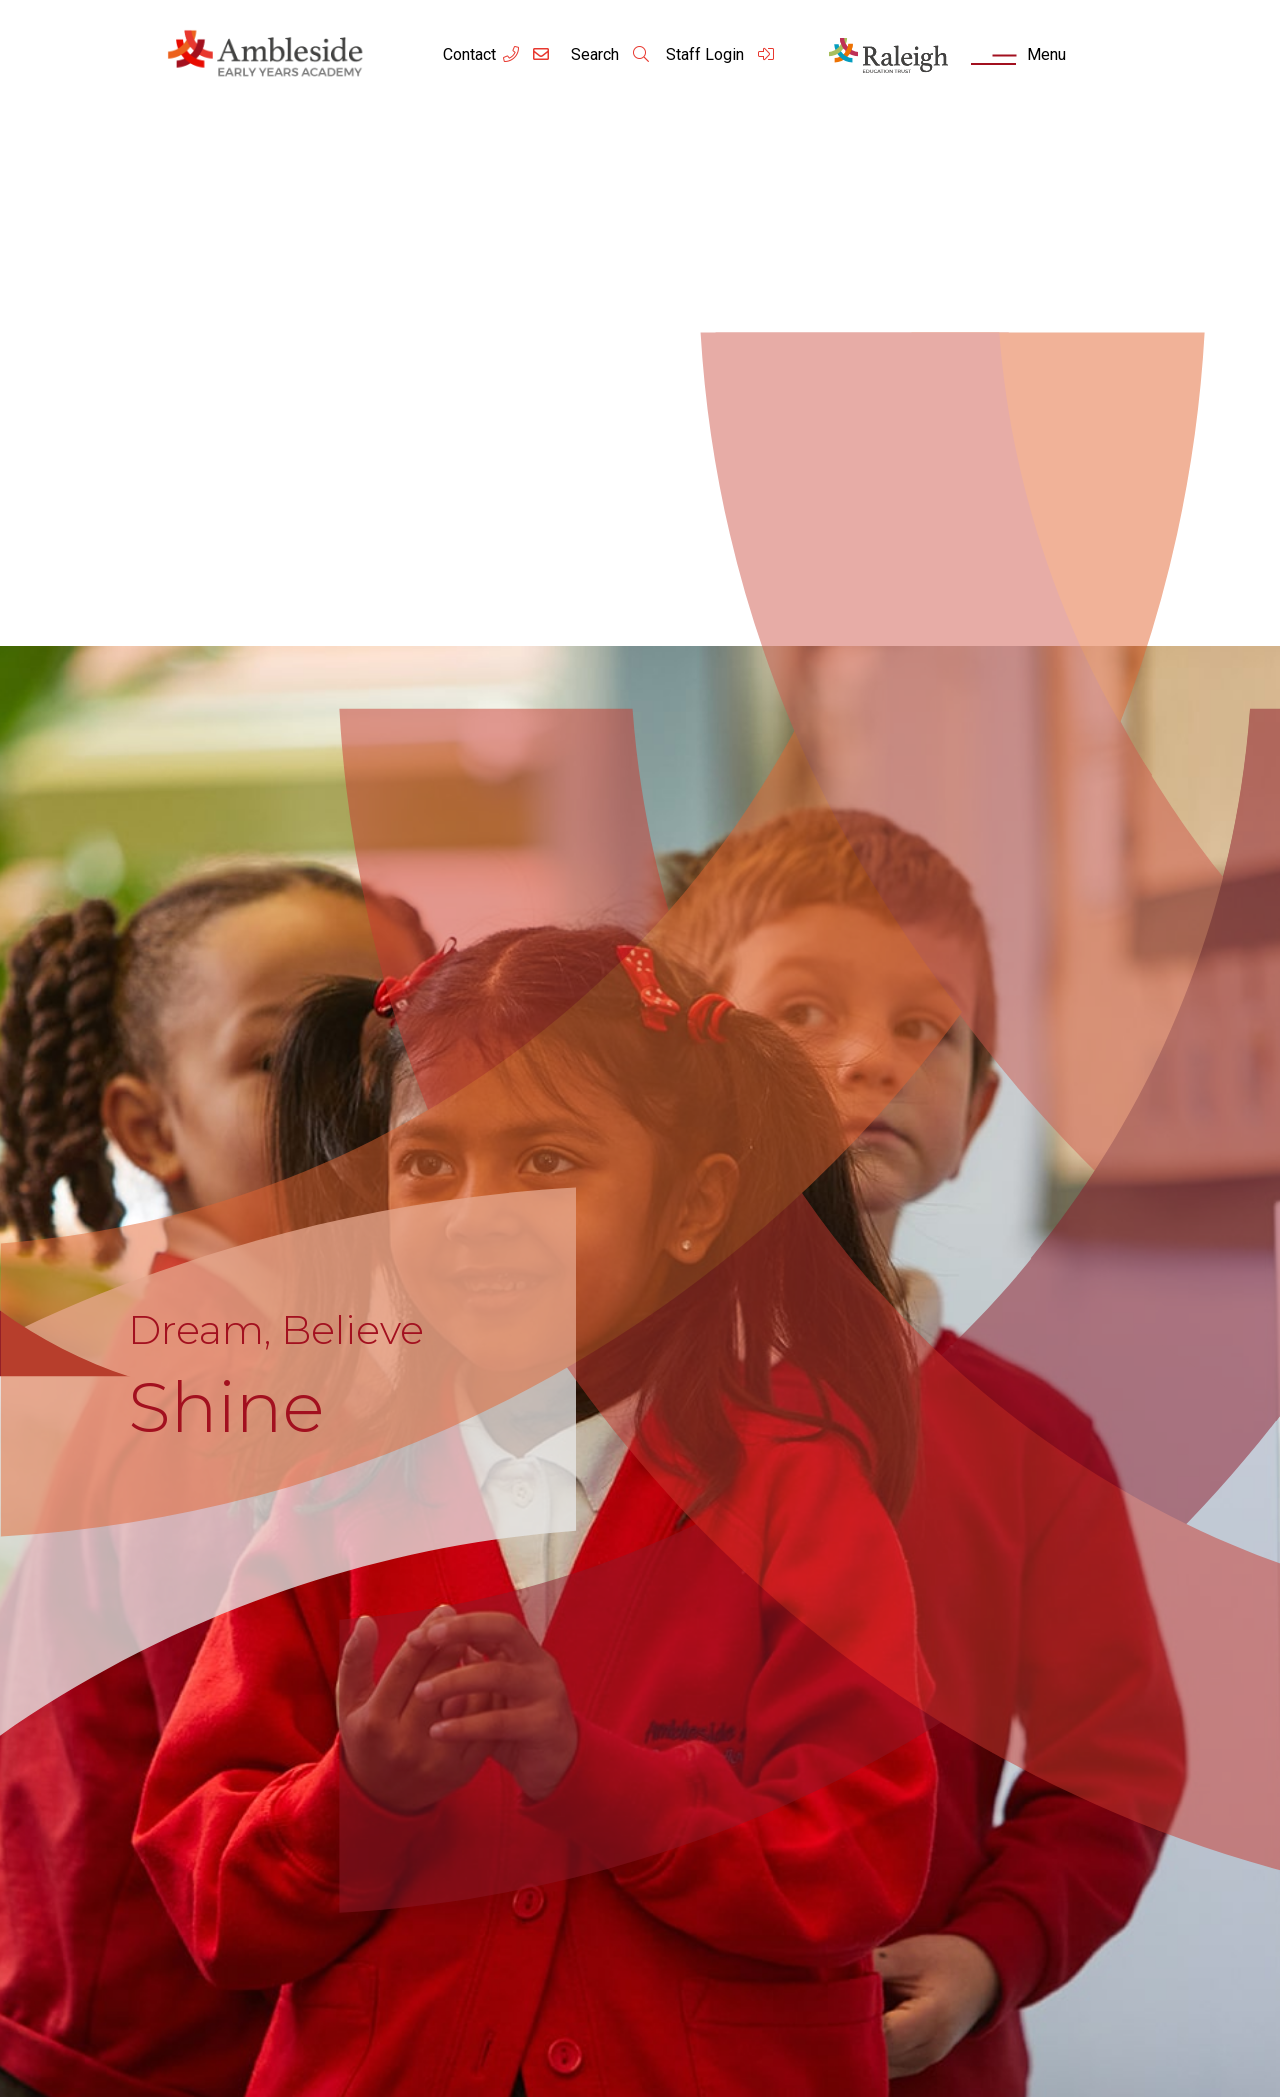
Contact (469, 54)
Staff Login (721, 54)
